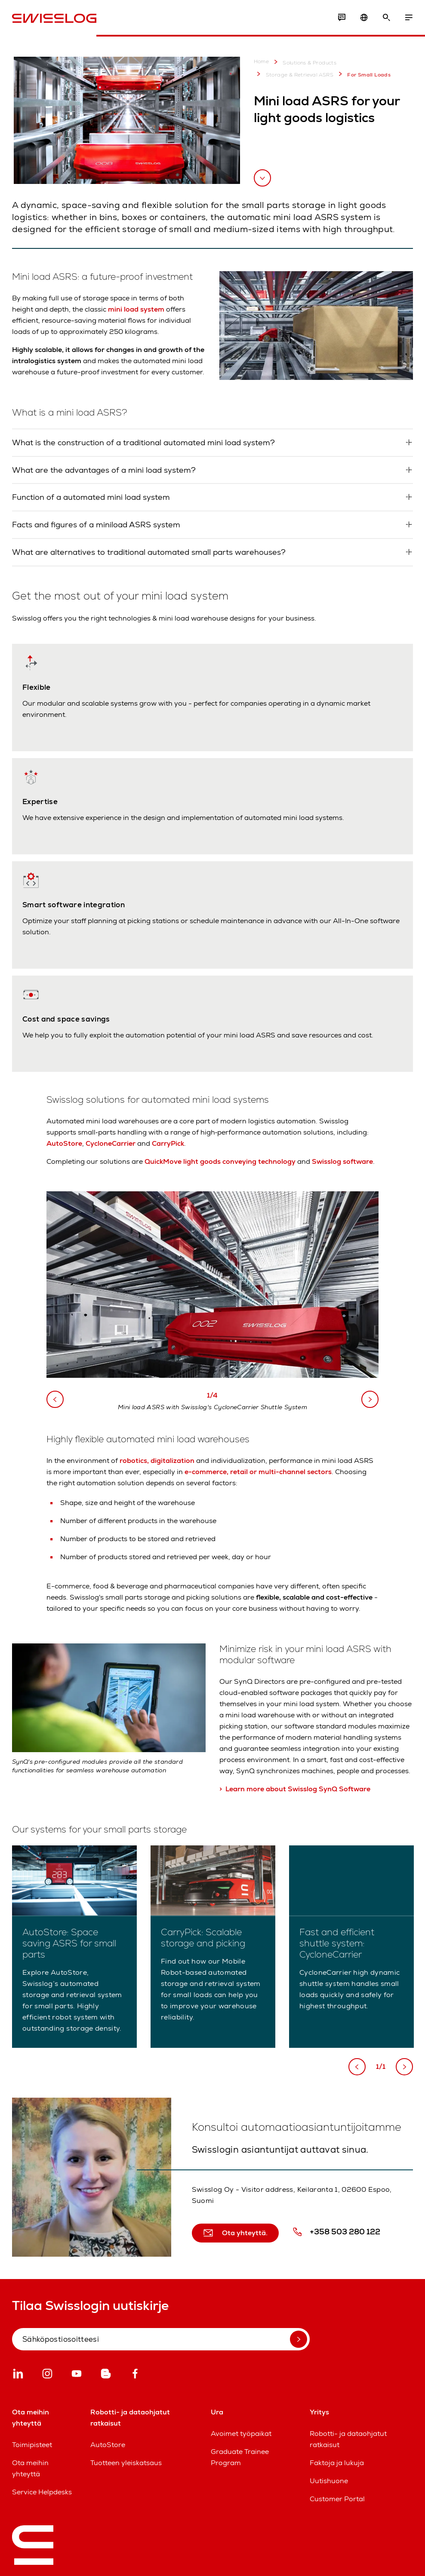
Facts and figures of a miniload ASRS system (96, 524)
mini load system (137, 309)
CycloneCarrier (111, 1143)
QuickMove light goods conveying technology (220, 1161)
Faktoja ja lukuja (337, 2462)
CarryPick (168, 1143)
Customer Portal (337, 2498)
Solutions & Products (303, 62)
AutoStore (64, 1143)
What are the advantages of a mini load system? (104, 470)
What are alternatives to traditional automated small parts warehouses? (149, 552)
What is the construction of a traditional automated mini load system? (143, 442)
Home (261, 61)
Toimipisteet (32, 2444)
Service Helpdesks (42, 2491)
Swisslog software (342, 1161)
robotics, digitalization (157, 1460)
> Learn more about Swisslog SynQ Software (294, 1788)
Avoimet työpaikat (241, 2433)
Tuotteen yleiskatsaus (126, 2462)
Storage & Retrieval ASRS (294, 74)
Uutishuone (329, 2480)
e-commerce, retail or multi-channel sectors (258, 1471)
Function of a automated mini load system (91, 497)
